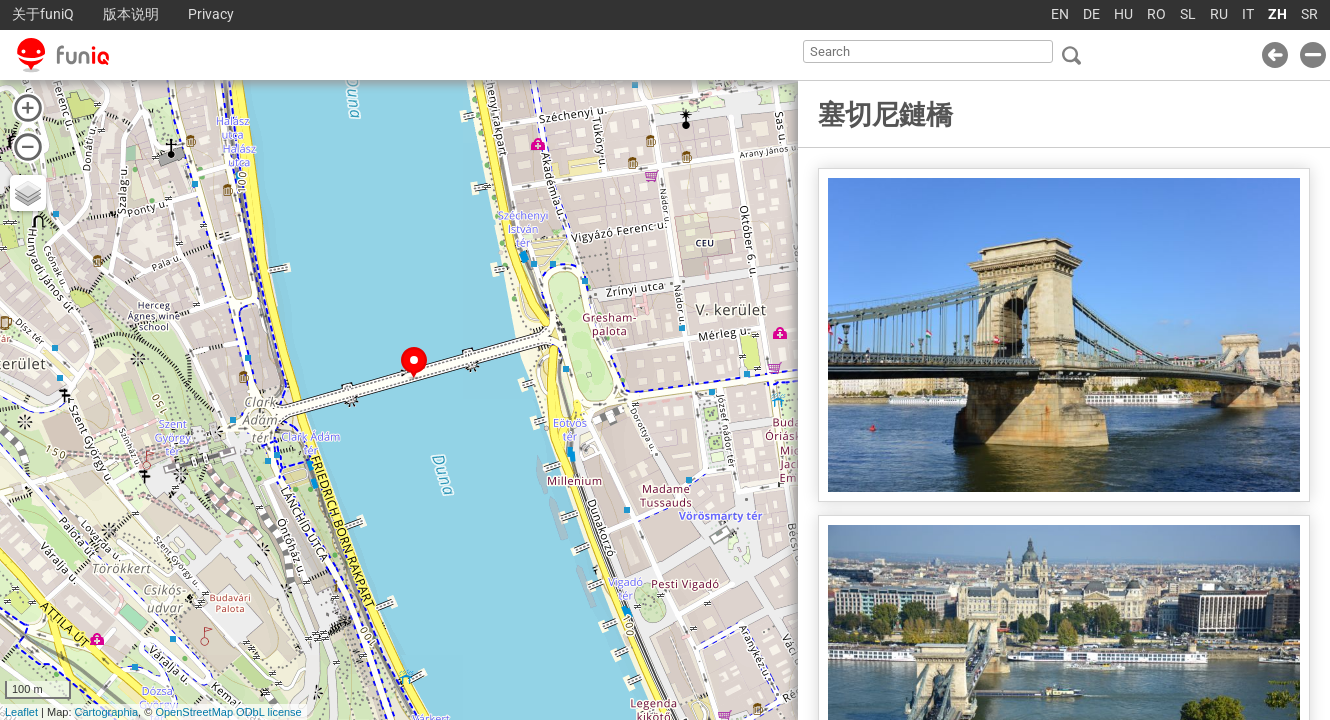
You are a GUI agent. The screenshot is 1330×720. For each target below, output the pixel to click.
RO (1156, 14)
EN (1060, 14)
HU (1123, 14)
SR (1309, 14)
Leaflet (21, 712)
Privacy (211, 14)
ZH (1277, 14)
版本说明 (131, 14)
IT (1248, 14)
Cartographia (107, 712)
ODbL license (269, 712)
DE (1091, 14)
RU (1219, 14)
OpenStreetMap (194, 712)
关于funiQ (43, 14)
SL (1188, 14)
